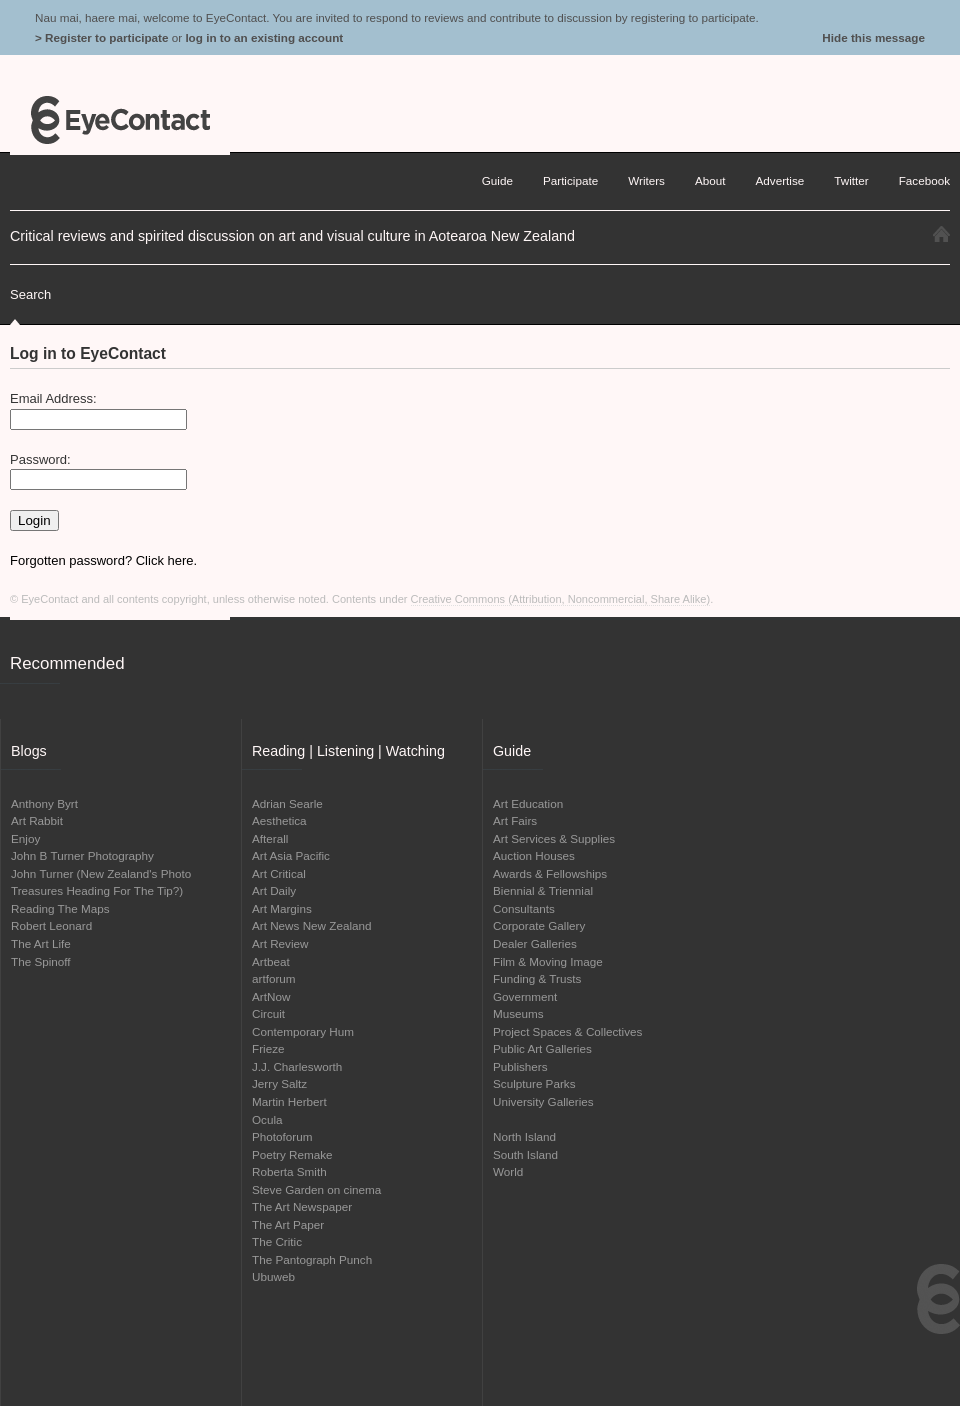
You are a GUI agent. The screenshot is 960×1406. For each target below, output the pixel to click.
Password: (40, 459)
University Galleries (543, 1101)
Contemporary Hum (303, 1031)
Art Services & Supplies (554, 838)
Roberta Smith (289, 1171)
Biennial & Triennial (543, 890)
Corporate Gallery (539, 925)
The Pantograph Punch (312, 1259)
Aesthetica (279, 820)
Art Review (280, 943)
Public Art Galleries (542, 1048)
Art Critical (279, 873)
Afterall (270, 838)
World (508, 1171)
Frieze (268, 1048)
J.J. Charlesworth (297, 1066)
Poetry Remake (292, 1154)
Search (30, 294)
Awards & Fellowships (550, 873)
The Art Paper (288, 1224)
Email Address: (53, 398)
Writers (646, 180)
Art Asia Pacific (291, 855)
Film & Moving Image (548, 961)
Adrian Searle (287, 803)
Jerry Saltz (279, 1083)
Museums (518, 1013)
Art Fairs (515, 820)
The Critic (277, 1241)
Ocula (267, 1119)
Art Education (528, 803)
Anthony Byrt (44, 803)
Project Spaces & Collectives (567, 1031)
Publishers (520, 1066)
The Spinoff (41, 961)
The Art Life (41, 943)
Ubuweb (273, 1276)
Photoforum (282, 1136)
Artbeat (271, 961)
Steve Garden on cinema (316, 1189)
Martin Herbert (289, 1101)
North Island (524, 1136)
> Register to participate (101, 37)
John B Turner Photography (82, 855)
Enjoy (25, 838)
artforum (274, 978)
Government (525, 996)
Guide (497, 180)
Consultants (524, 908)
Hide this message (873, 37)
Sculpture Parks (534, 1083)
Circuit (268, 1013)
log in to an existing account (264, 37)
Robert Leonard (51, 925)
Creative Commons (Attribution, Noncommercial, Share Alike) (561, 599)
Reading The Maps (60, 908)
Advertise (780, 180)
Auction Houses (534, 855)
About (710, 180)
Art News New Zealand (312, 925)
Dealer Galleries (535, 943)
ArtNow (271, 996)
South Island (525, 1154)
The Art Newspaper (302, 1206)
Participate (570, 180)
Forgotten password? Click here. (103, 560)
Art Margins (282, 908)
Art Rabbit (37, 820)
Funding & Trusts (537, 978)
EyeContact (120, 120)
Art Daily (274, 890)
